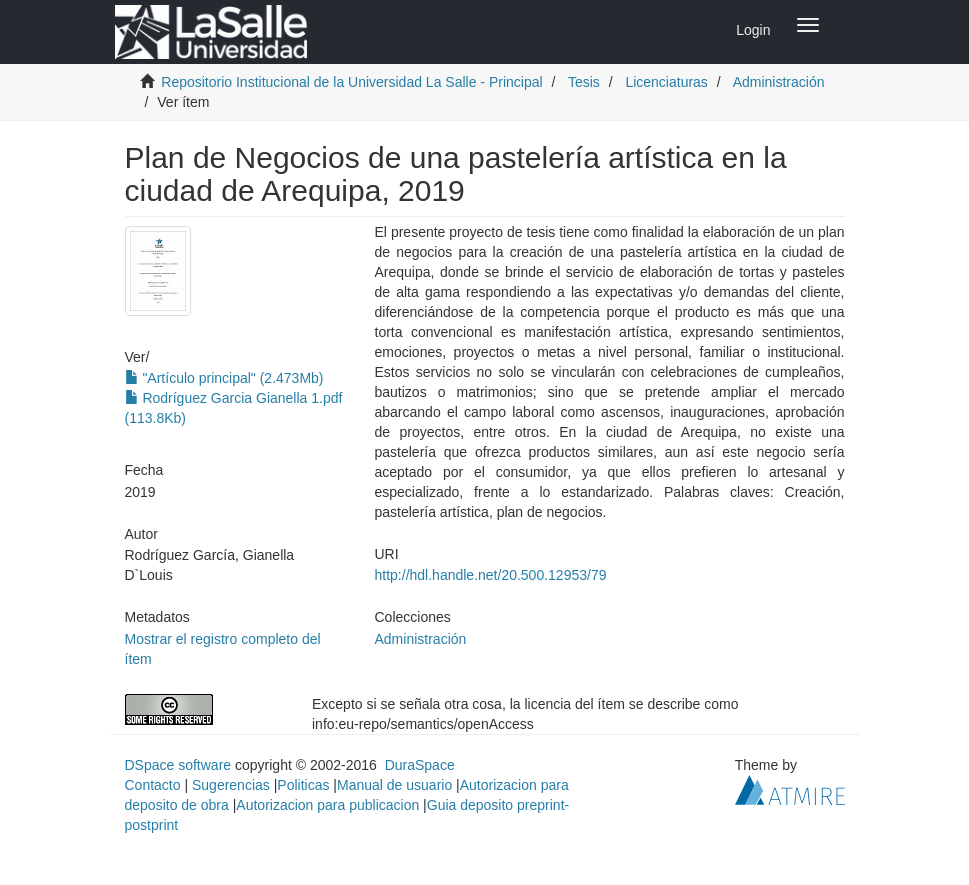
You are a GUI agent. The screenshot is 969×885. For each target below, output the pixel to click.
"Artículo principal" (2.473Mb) (224, 378)
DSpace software (178, 765)
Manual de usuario (394, 785)
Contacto (153, 785)
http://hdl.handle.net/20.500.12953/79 (491, 575)
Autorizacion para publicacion (327, 805)
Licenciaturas (666, 82)
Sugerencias (231, 785)
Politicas (303, 785)
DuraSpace (420, 765)
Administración (779, 82)
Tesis (584, 82)
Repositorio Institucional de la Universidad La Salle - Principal (351, 82)
